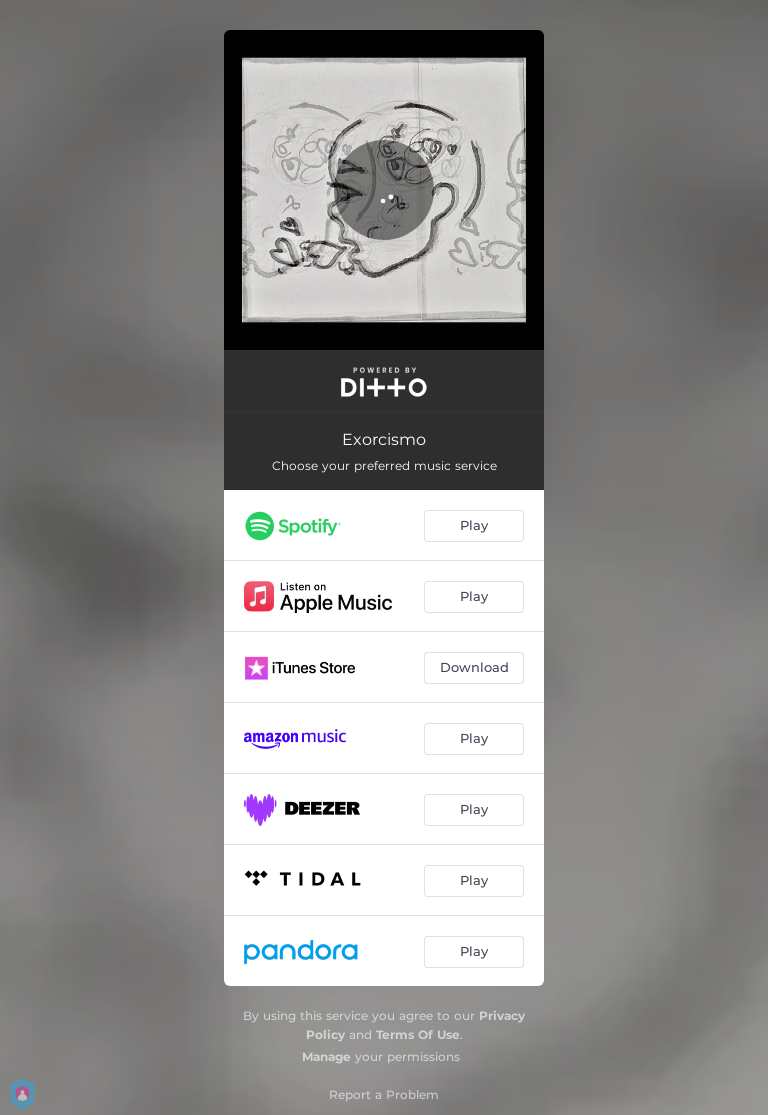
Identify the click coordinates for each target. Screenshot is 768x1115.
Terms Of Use (418, 1034)
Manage (326, 1056)
